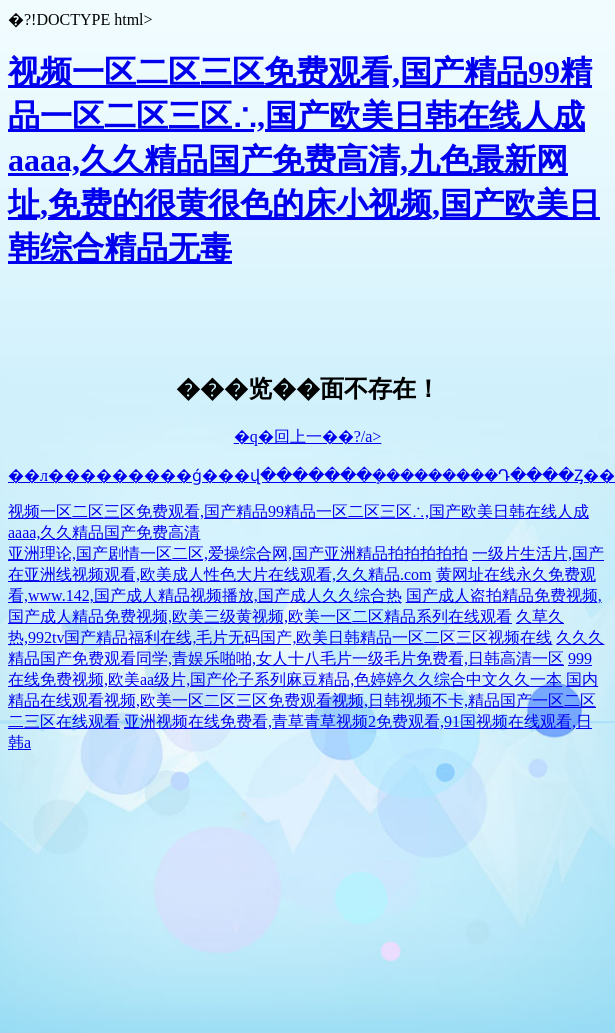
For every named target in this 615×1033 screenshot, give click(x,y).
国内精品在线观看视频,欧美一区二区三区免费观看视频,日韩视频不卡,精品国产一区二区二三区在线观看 (303, 700)
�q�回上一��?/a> (308, 436)
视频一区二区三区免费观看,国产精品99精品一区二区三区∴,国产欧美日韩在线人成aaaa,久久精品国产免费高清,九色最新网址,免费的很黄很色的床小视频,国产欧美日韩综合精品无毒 (304, 160)
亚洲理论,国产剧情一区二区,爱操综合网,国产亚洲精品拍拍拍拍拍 (238, 553)
